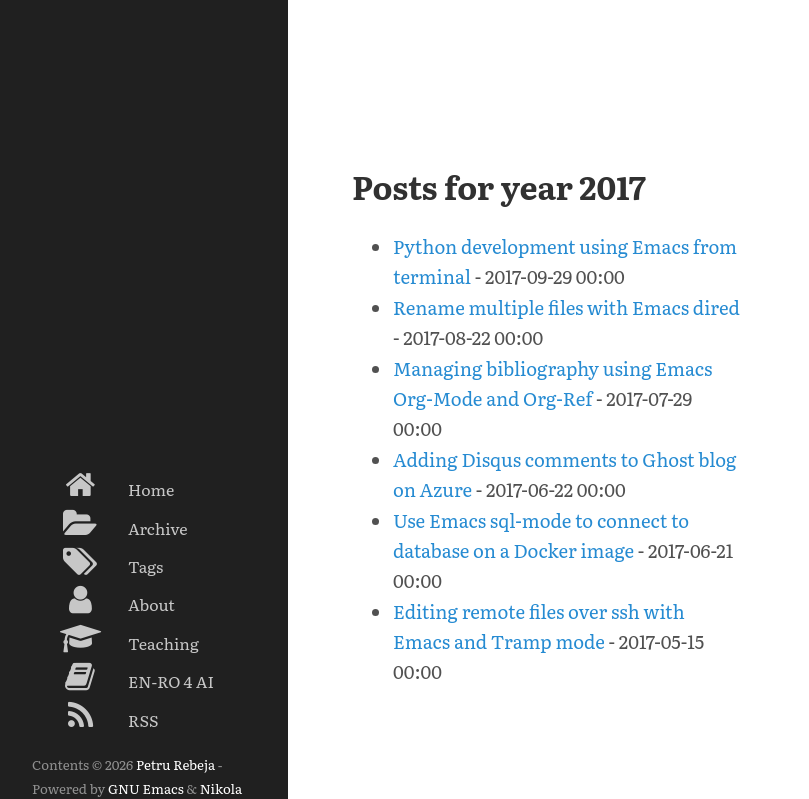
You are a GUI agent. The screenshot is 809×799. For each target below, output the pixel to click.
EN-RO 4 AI (123, 677)
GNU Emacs (146, 788)
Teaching (115, 639)
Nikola (221, 788)
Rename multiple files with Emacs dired (566, 307)
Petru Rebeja (175, 764)
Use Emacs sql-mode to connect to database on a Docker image (541, 535)
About (103, 600)
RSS (95, 716)
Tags (97, 562)
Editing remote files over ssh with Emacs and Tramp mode (539, 626)
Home (103, 485)
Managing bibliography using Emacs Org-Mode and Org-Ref (552, 383)
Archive (110, 524)
